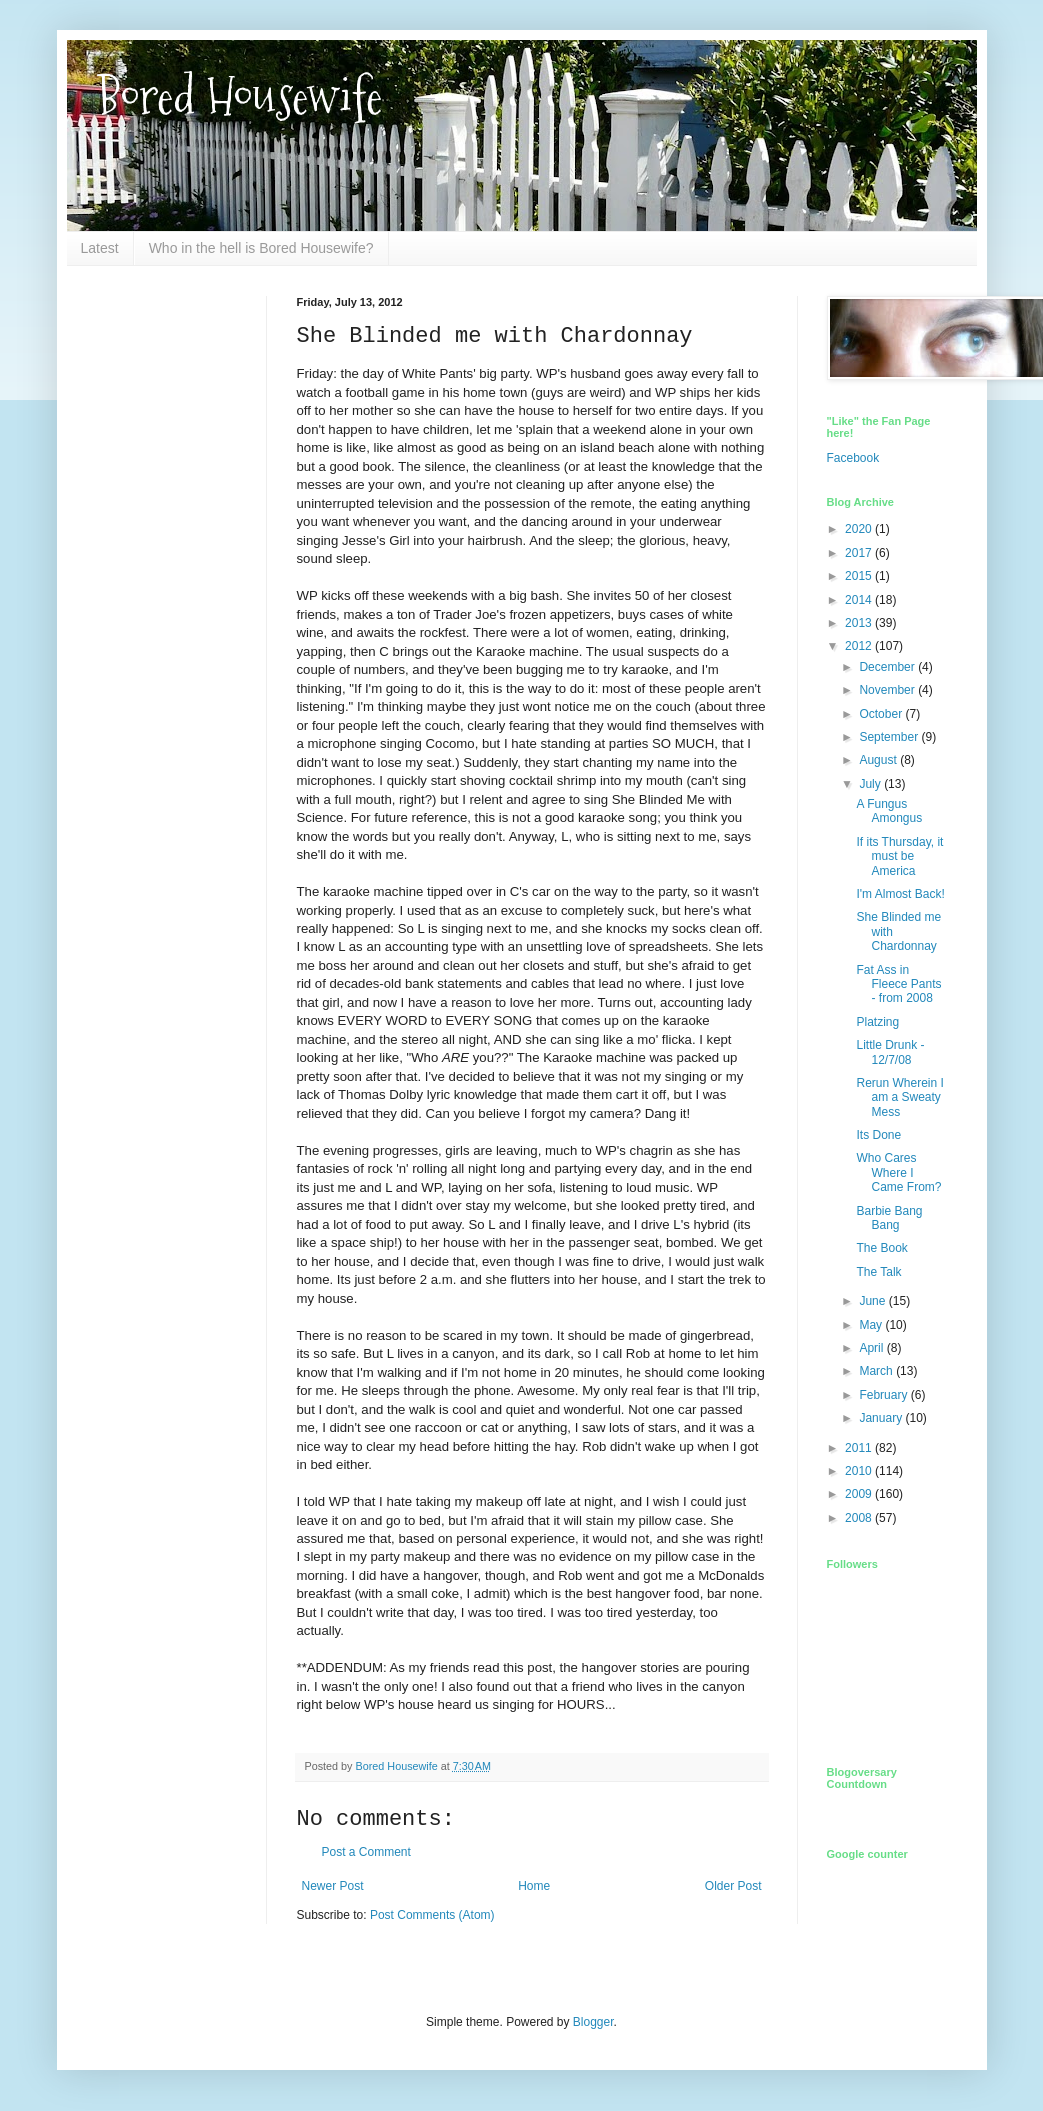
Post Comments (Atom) (432, 1915)
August (879, 760)
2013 (860, 623)
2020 (860, 529)
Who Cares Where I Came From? (898, 1172)
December (888, 667)
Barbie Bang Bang (889, 1218)
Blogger (593, 2022)
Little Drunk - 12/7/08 (890, 1052)
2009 (860, 1494)
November (888, 690)
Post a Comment (366, 1852)
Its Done (878, 1135)
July (871, 784)
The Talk (878, 1272)
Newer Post (333, 1886)
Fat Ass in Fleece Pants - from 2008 (898, 984)
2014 (860, 600)
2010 (860, 1471)
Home (534, 1886)
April (872, 1348)
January (882, 1418)
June (873, 1301)
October (882, 714)
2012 (860, 646)
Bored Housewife (239, 96)
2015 (860, 576)
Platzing (877, 1022)
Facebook (853, 458)
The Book (881, 1248)
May (872, 1325)
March (877, 1371)
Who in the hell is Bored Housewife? (261, 248)
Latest (100, 248)
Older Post (733, 1886)
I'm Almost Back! (900, 894)
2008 (860, 1518)
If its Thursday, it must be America (899, 856)
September (890, 737)
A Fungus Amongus (889, 811)
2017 (860, 553)
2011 (860, 1448)
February (884, 1395)
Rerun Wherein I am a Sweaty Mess (899, 1097)
